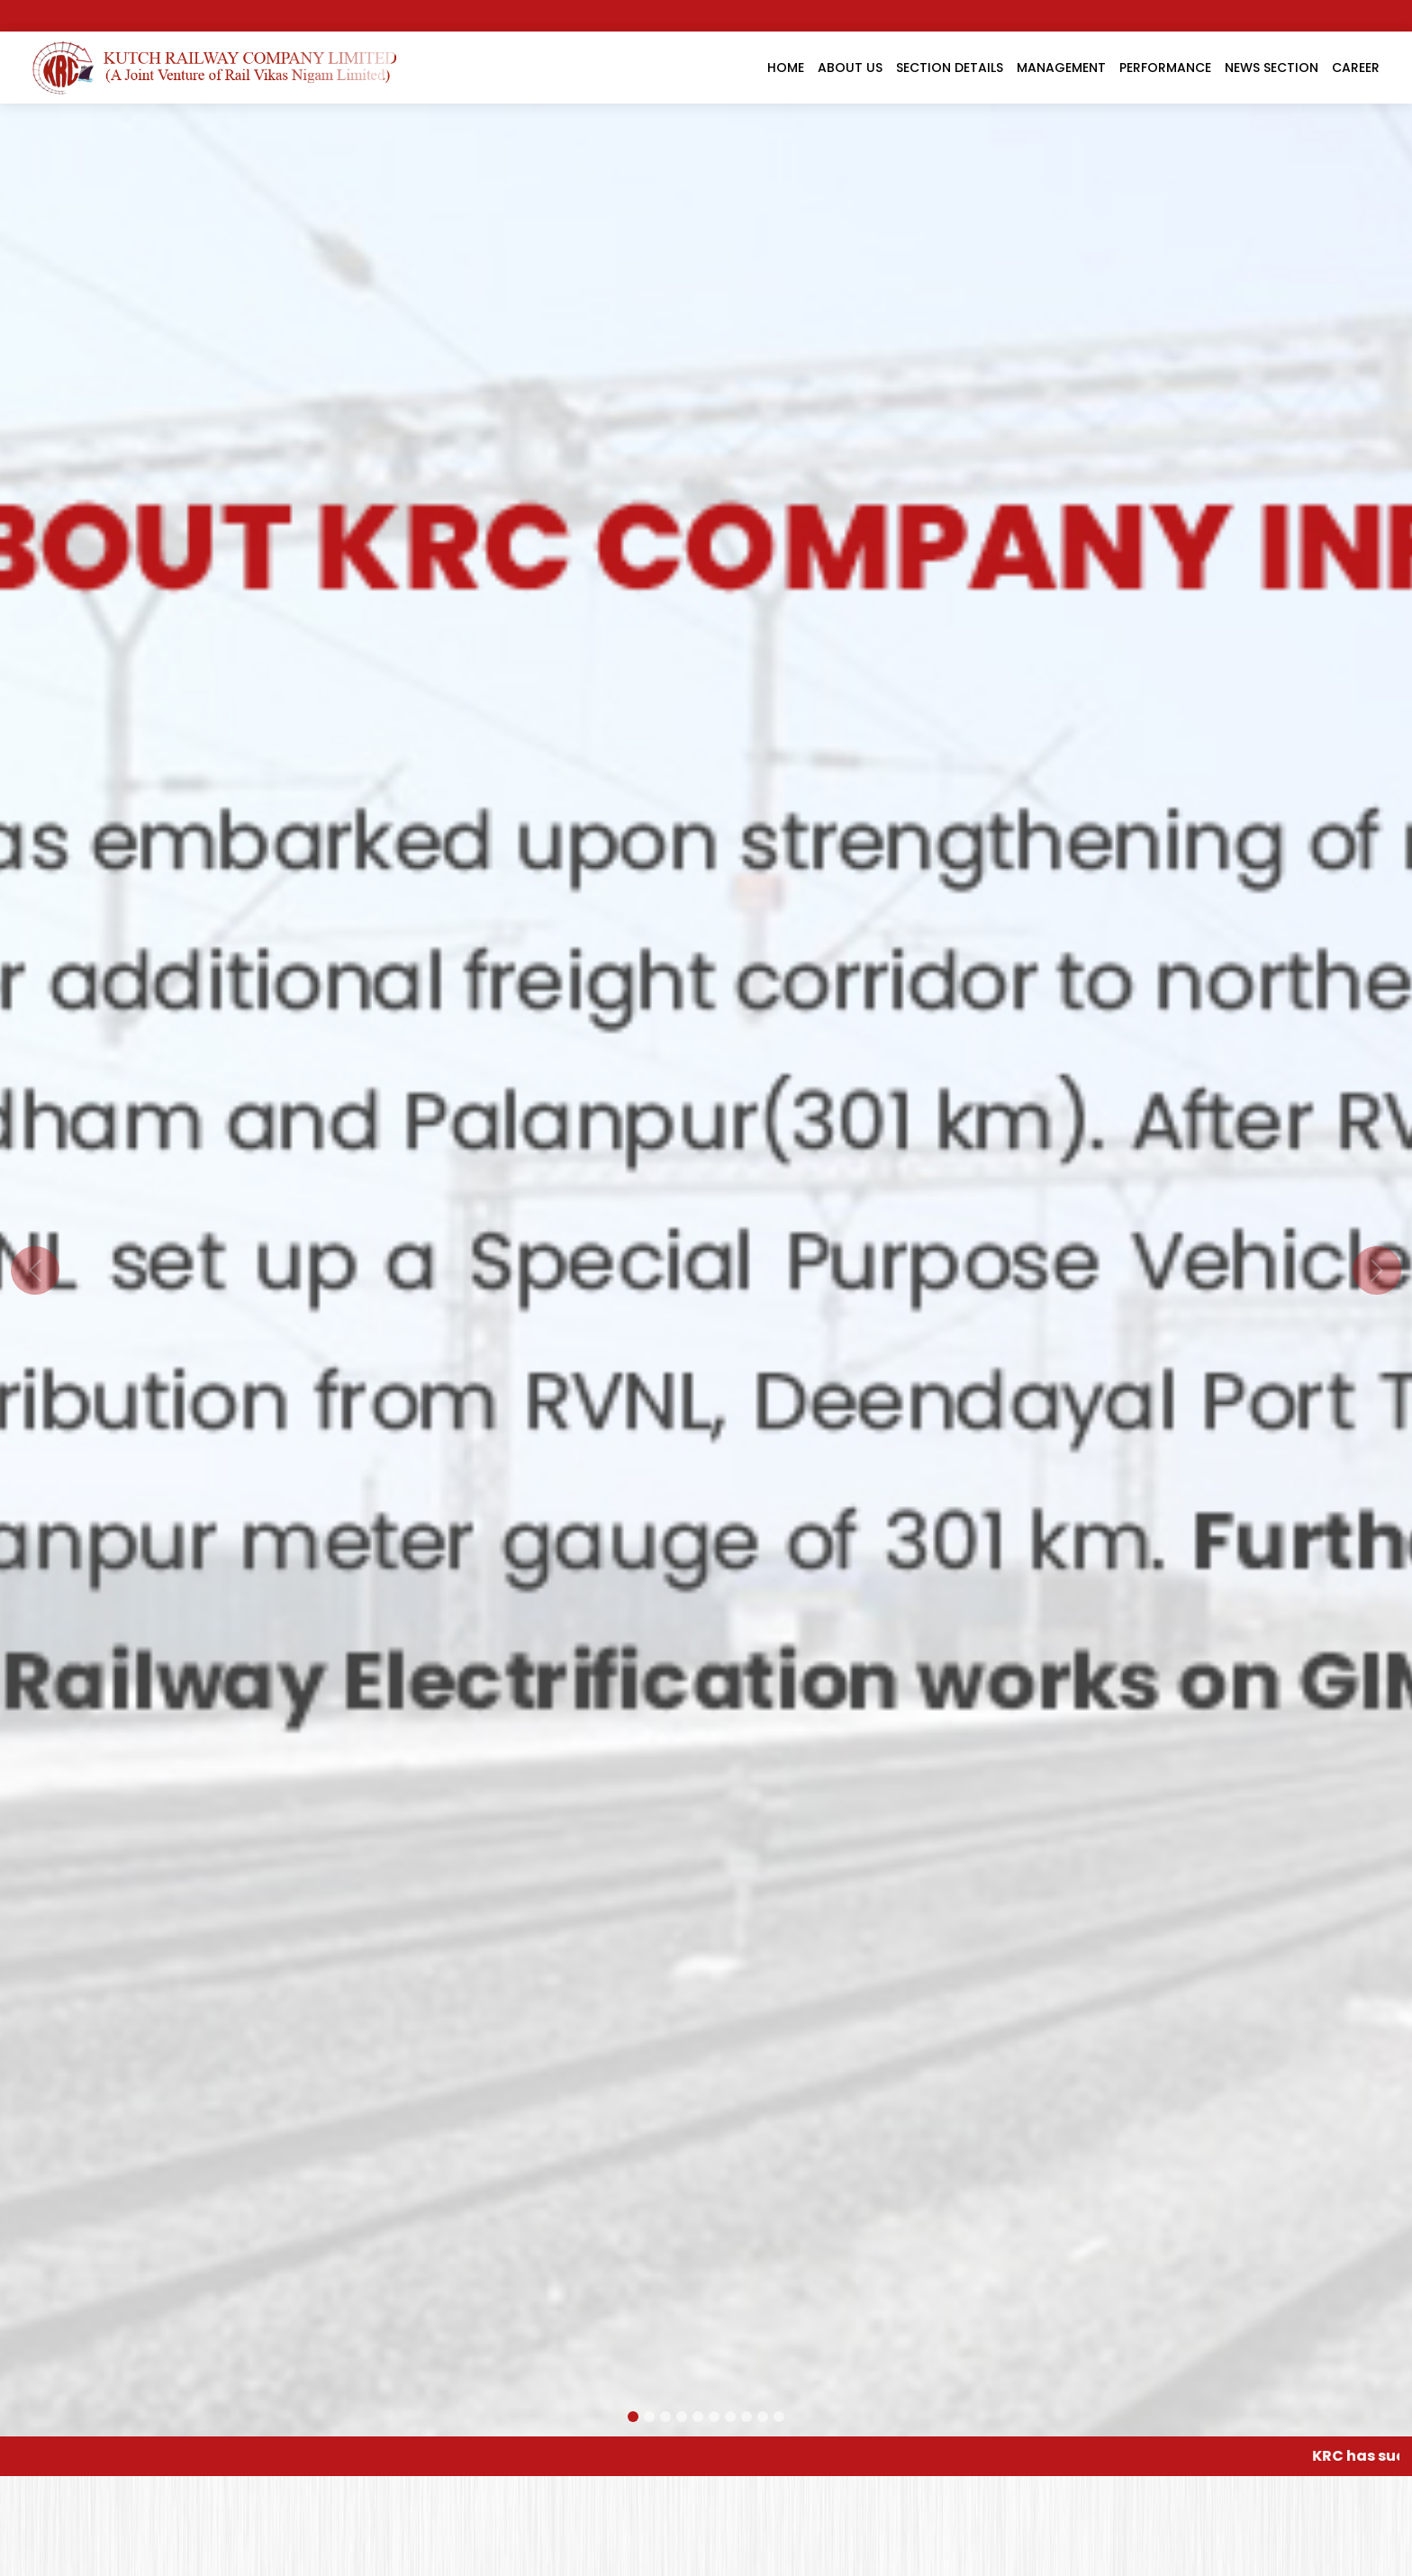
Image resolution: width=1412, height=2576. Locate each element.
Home (785, 68)
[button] (35, 1270)
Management (1061, 68)
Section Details (949, 68)
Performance (1165, 68)
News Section (1271, 68)
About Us (850, 68)
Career (1356, 68)
